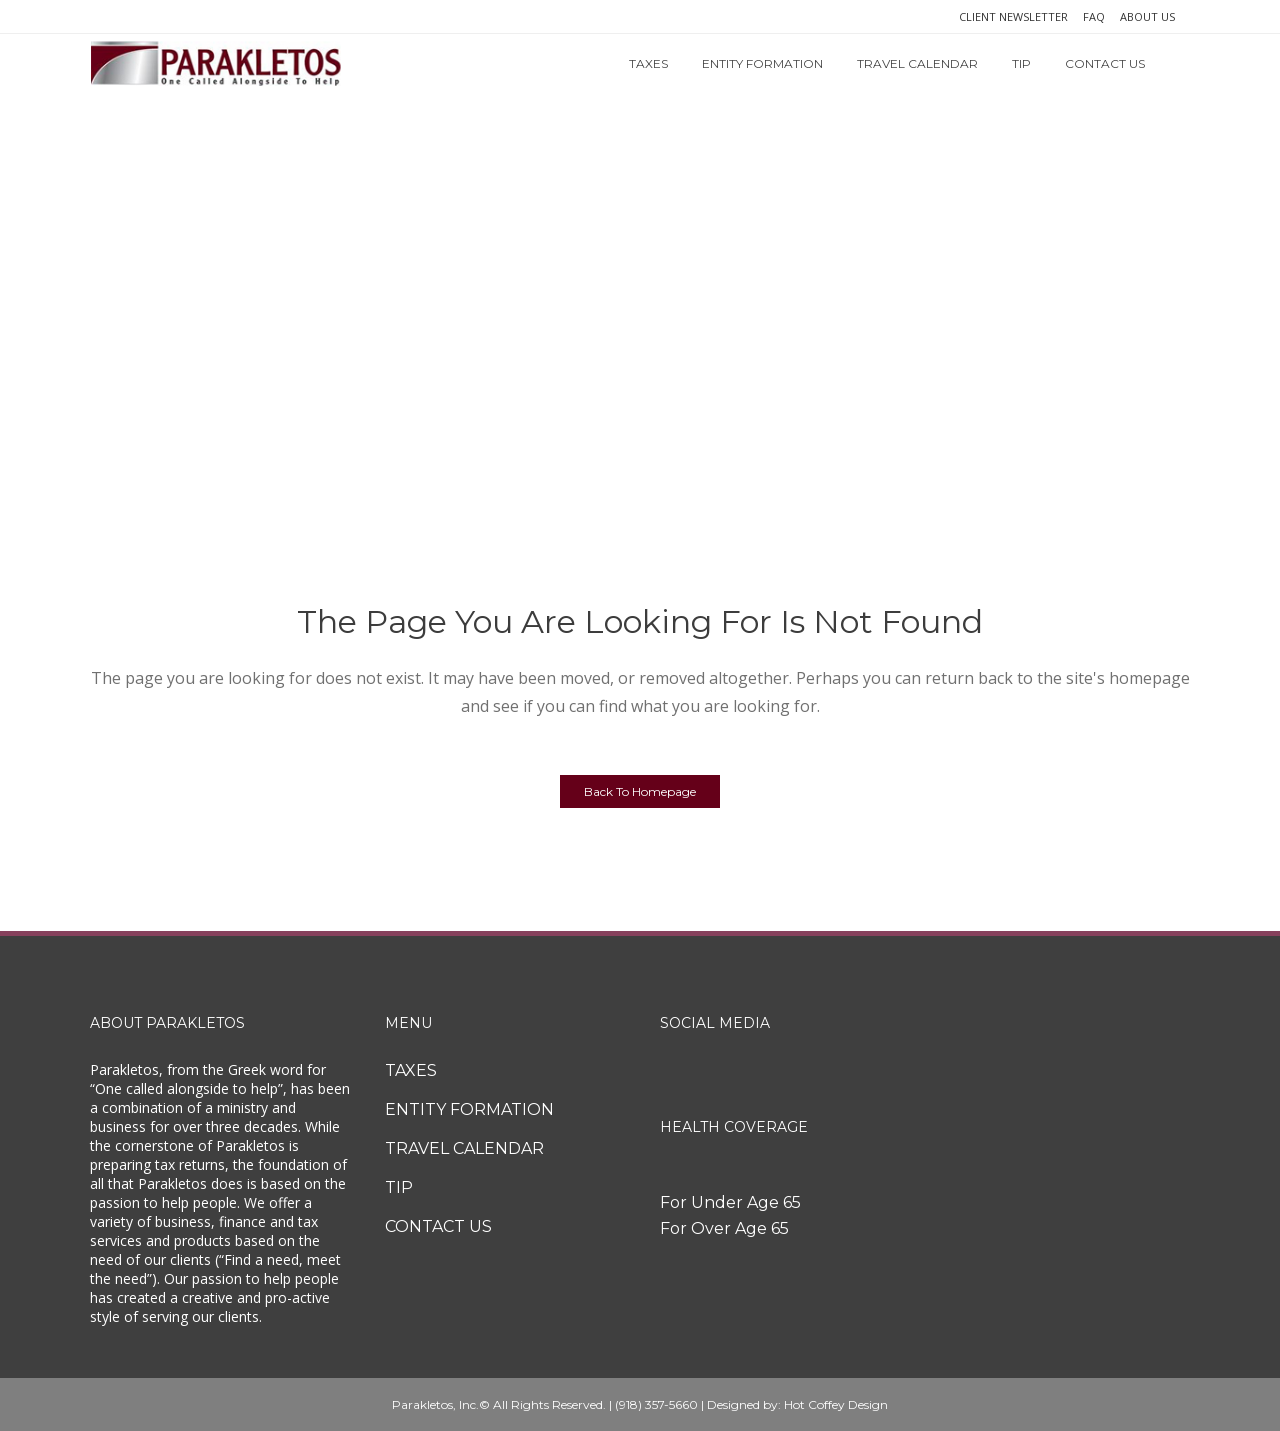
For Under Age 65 (730, 1202)
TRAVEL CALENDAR (464, 1148)
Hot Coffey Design (836, 1404)
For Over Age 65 (724, 1228)
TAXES (411, 1070)
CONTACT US (438, 1226)
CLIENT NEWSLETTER (1013, 16)
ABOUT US (1147, 16)
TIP (399, 1187)
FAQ (1094, 16)
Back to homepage (640, 791)
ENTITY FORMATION (469, 1109)
